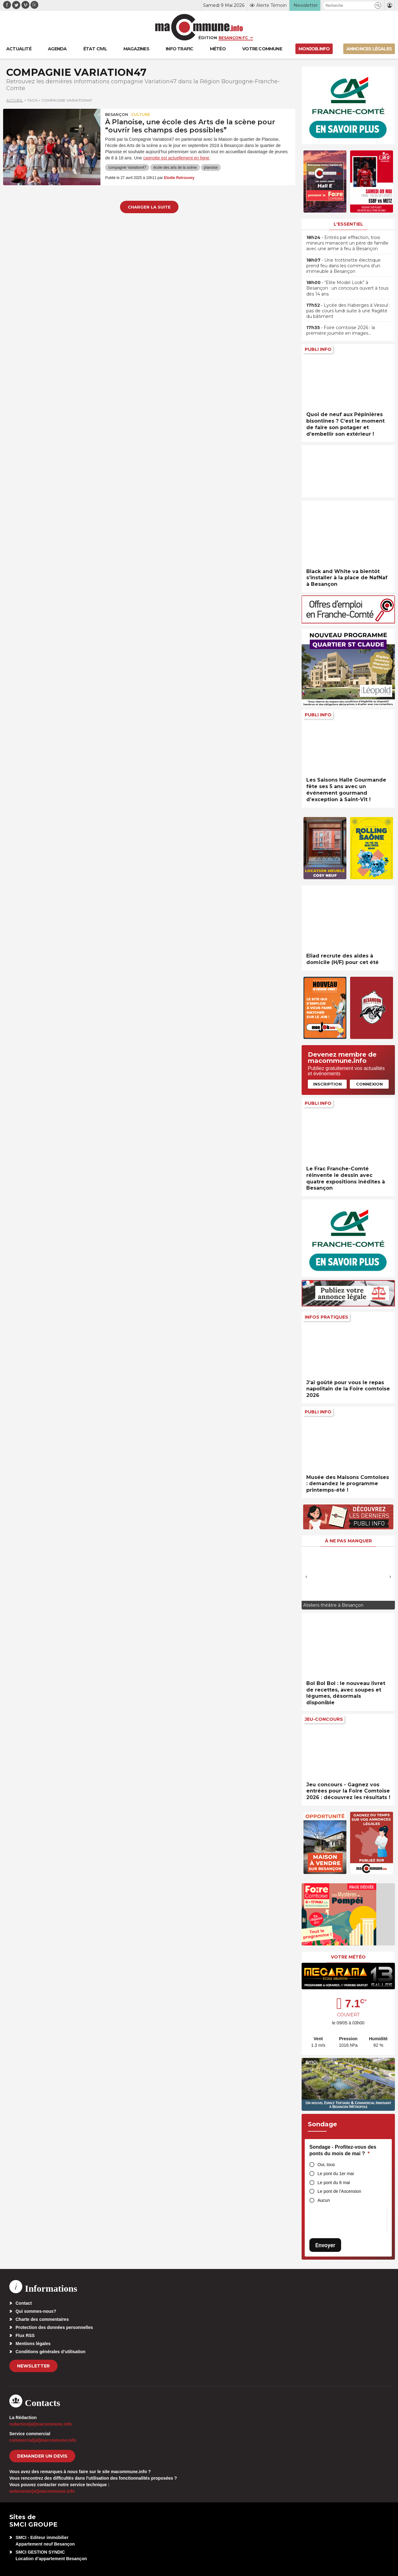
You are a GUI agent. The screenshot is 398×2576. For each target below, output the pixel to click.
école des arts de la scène (175, 167)
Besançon (116, 114)
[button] (378, 5)
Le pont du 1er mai (335, 2173)
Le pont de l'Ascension (339, 2191)
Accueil (14, 100)
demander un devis (42, 2456)
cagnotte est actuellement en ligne (176, 157)
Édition (207, 37)
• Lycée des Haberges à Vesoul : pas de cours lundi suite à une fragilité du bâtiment (348, 310)
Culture (140, 114)
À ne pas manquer (348, 1541)
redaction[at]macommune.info (40, 2424)
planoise (211, 167)
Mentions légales (33, 2343)
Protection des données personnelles (54, 2327)
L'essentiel (348, 224)
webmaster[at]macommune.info (42, 2491)
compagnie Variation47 (127, 167)
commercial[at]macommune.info (42, 2440)
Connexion (369, 1083)
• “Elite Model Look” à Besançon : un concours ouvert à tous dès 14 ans (347, 288)
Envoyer (325, 2245)
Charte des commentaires (42, 2319)
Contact (24, 2303)
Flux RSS (25, 2335)
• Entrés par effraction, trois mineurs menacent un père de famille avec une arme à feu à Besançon (347, 243)
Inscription (327, 1083)
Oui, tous (326, 2164)
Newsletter (33, 2366)
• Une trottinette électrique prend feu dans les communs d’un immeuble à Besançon (343, 265)
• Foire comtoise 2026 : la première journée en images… (340, 330)
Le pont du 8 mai (333, 2182)
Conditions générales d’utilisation (51, 2351)
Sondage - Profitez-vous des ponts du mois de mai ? (342, 2150)
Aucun (323, 2200)
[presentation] (306, 1576)
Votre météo (348, 1957)
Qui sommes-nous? (36, 2311)
